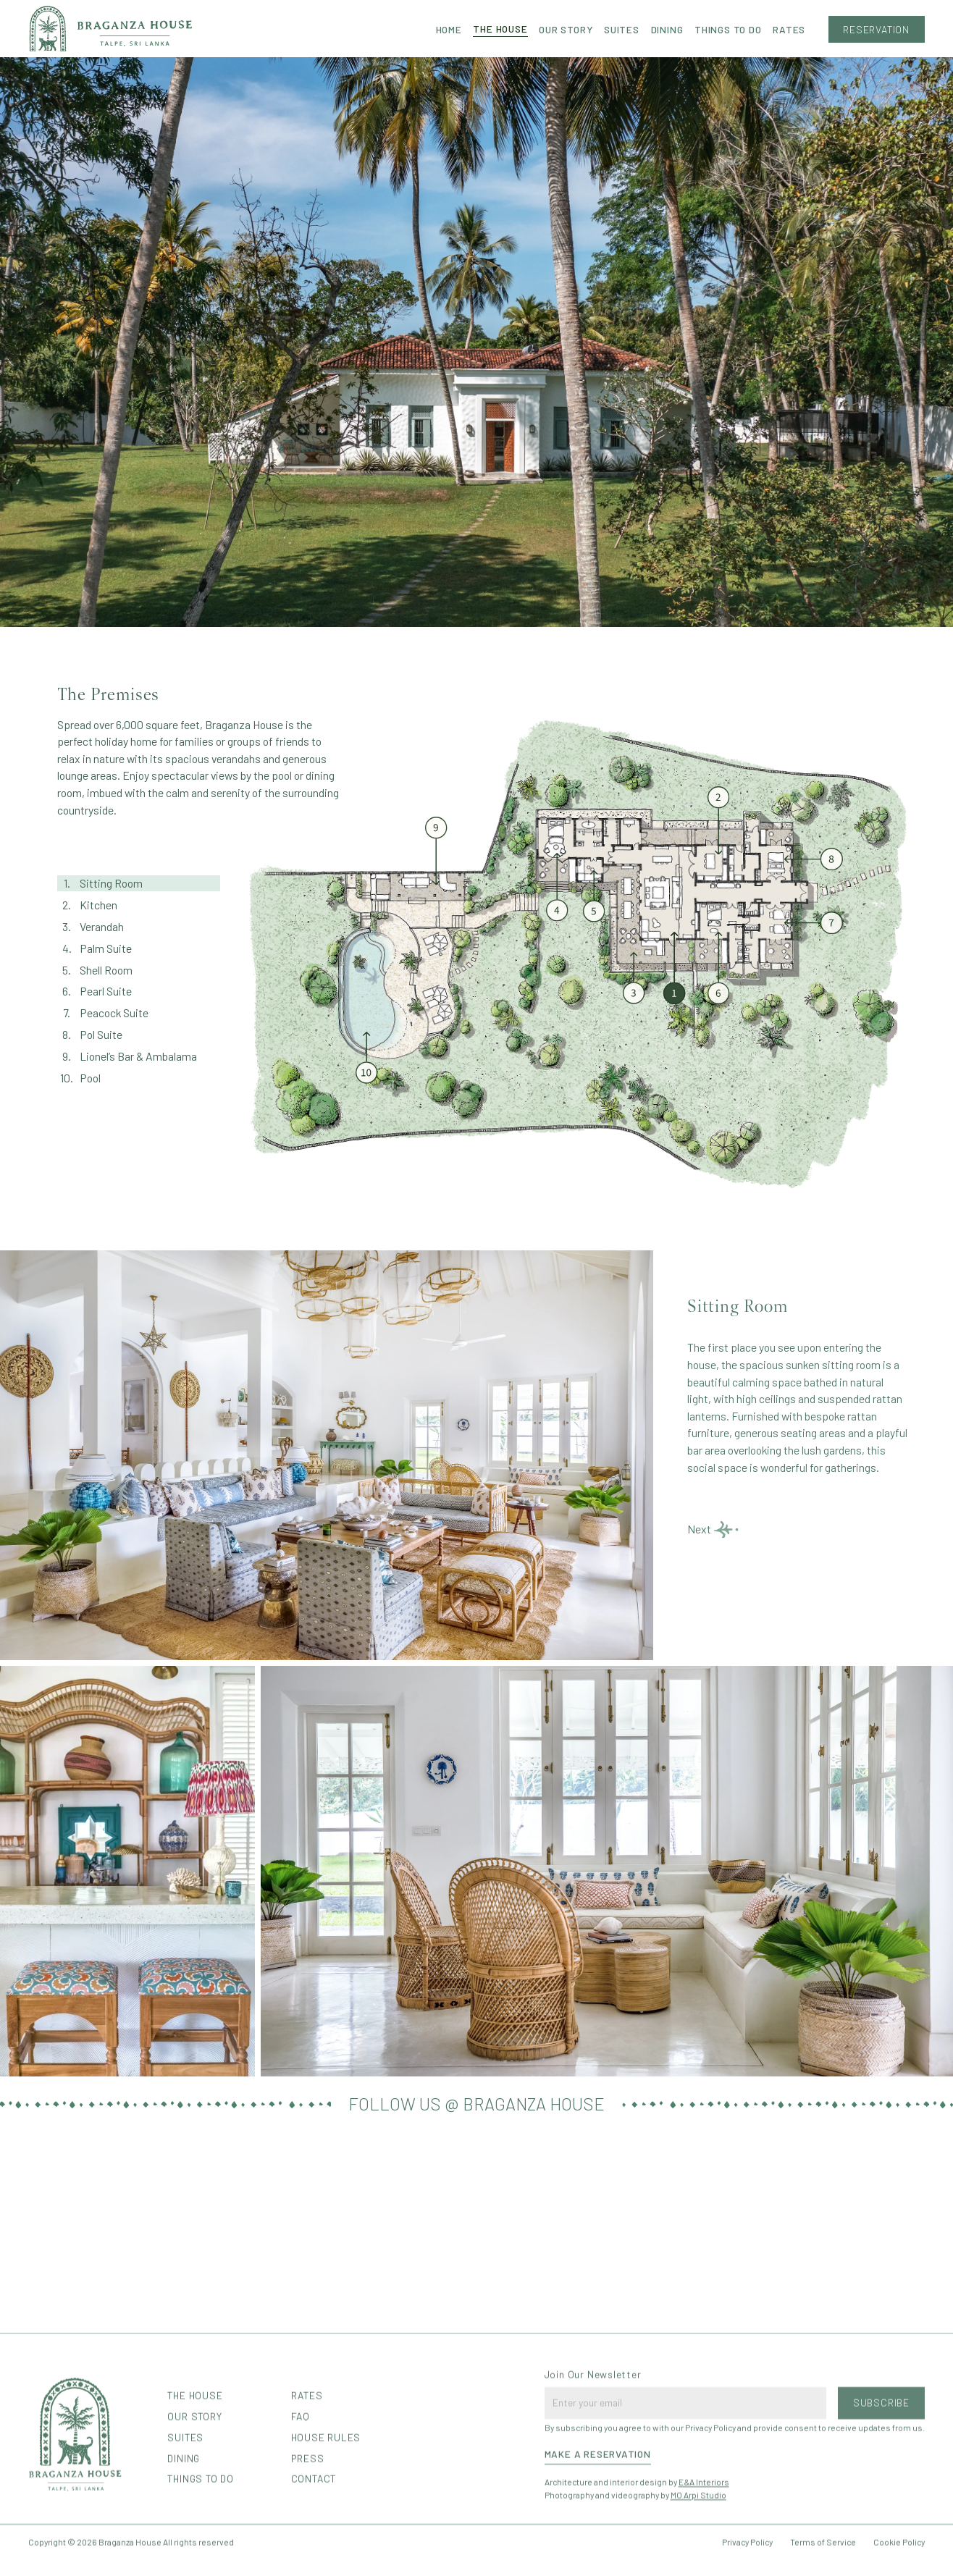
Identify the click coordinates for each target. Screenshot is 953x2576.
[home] (110, 28)
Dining (667, 29)
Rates (789, 29)
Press (307, 2519)
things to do (200, 2540)
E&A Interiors (704, 2543)
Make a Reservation (598, 2515)
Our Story (565, 29)
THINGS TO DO (727, 29)
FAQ (300, 2478)
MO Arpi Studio (698, 2556)
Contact (314, 2540)
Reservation (876, 29)
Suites (621, 29)
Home (449, 29)
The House (500, 28)
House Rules (326, 2499)
